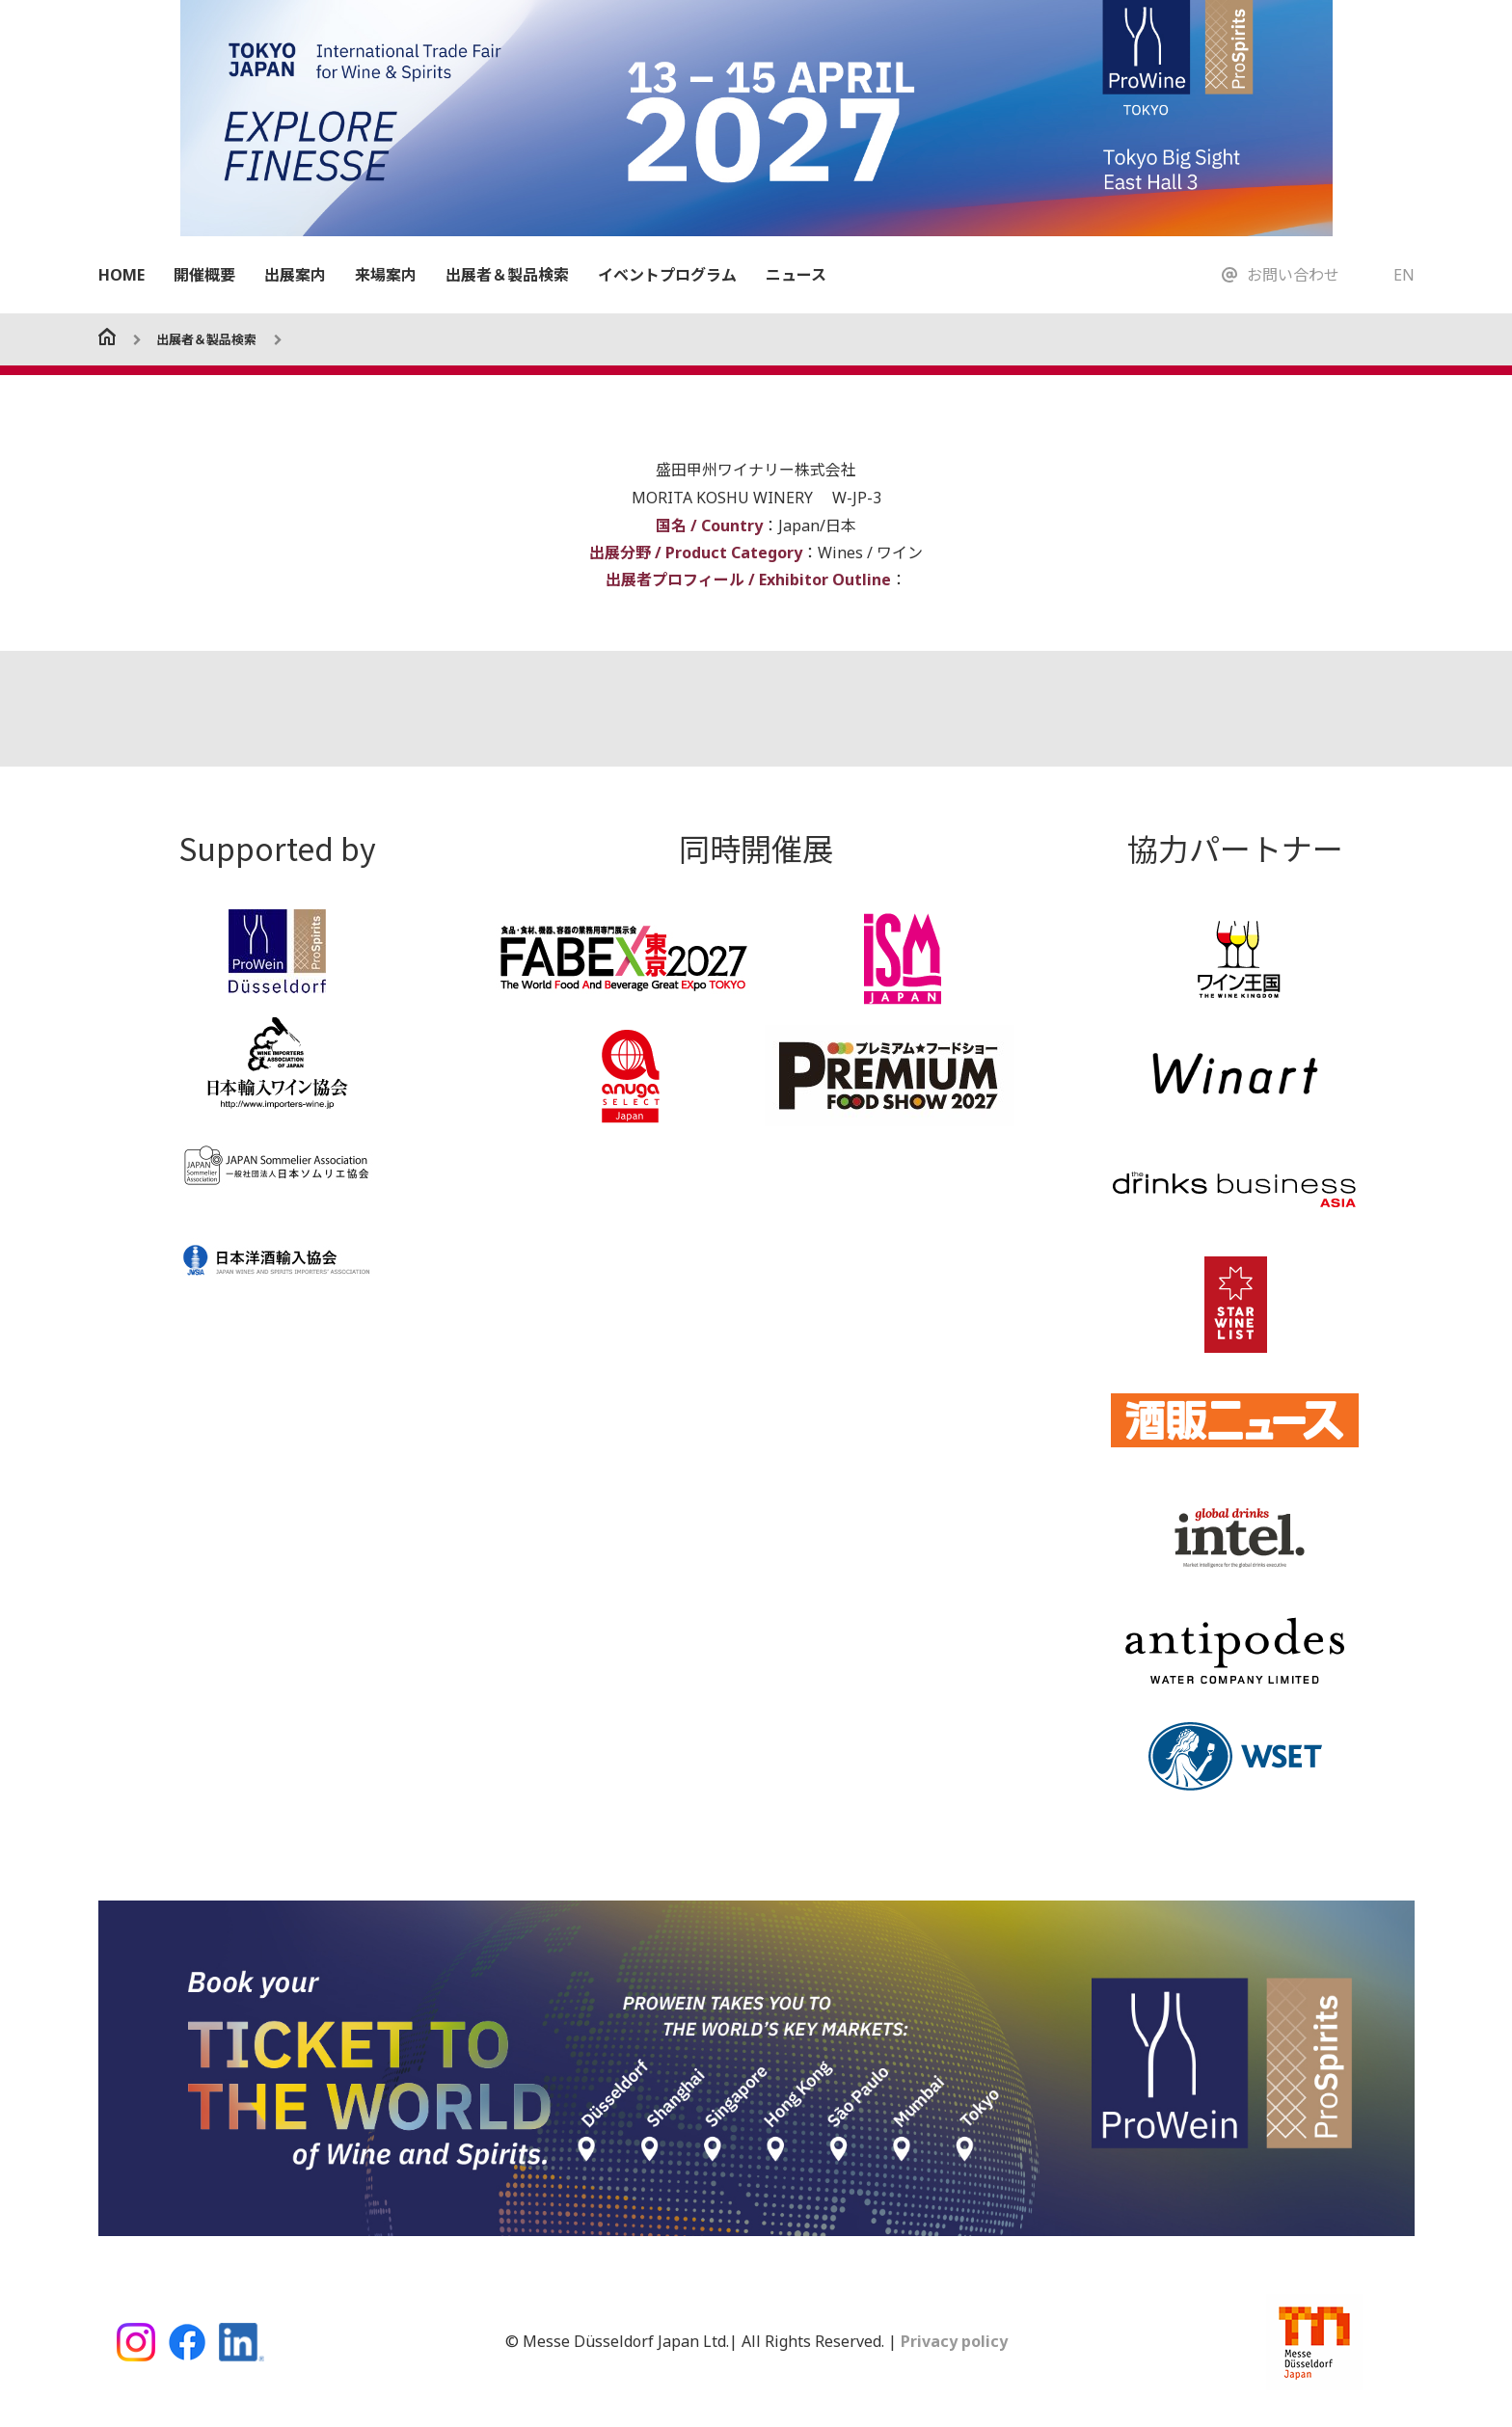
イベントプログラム (667, 274)
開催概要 (204, 274)
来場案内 (386, 274)
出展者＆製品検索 (507, 274)
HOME (121, 274)
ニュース (796, 274)
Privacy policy (952, 2340)
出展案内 (295, 274)
